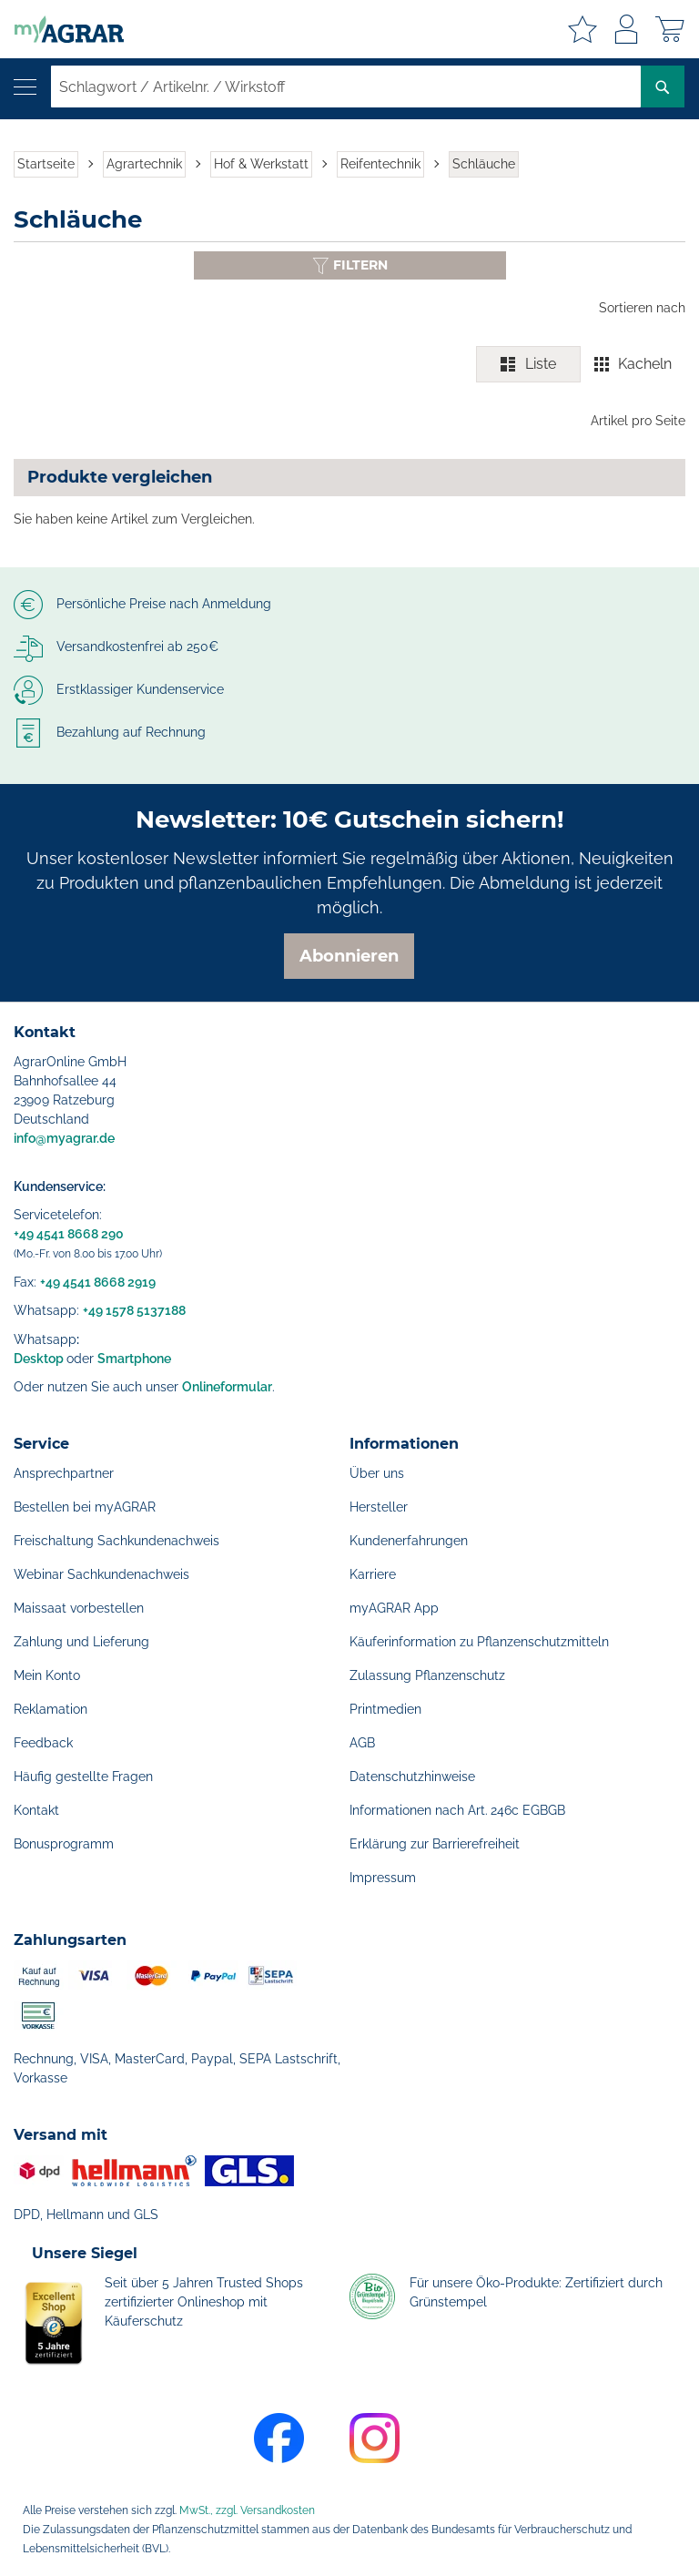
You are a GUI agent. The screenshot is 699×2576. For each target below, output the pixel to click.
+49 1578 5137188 (134, 1310)
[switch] (580, 364)
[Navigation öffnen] (25, 87)
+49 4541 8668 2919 (98, 1282)
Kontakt (36, 1810)
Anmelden (626, 29)
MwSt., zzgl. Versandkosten (247, 2510)
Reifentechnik (380, 164)
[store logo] (62, 29)
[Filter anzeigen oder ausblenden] (350, 265)
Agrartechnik (144, 164)
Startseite (46, 164)
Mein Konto (47, 1675)
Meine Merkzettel (582, 29)
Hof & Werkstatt (261, 164)
